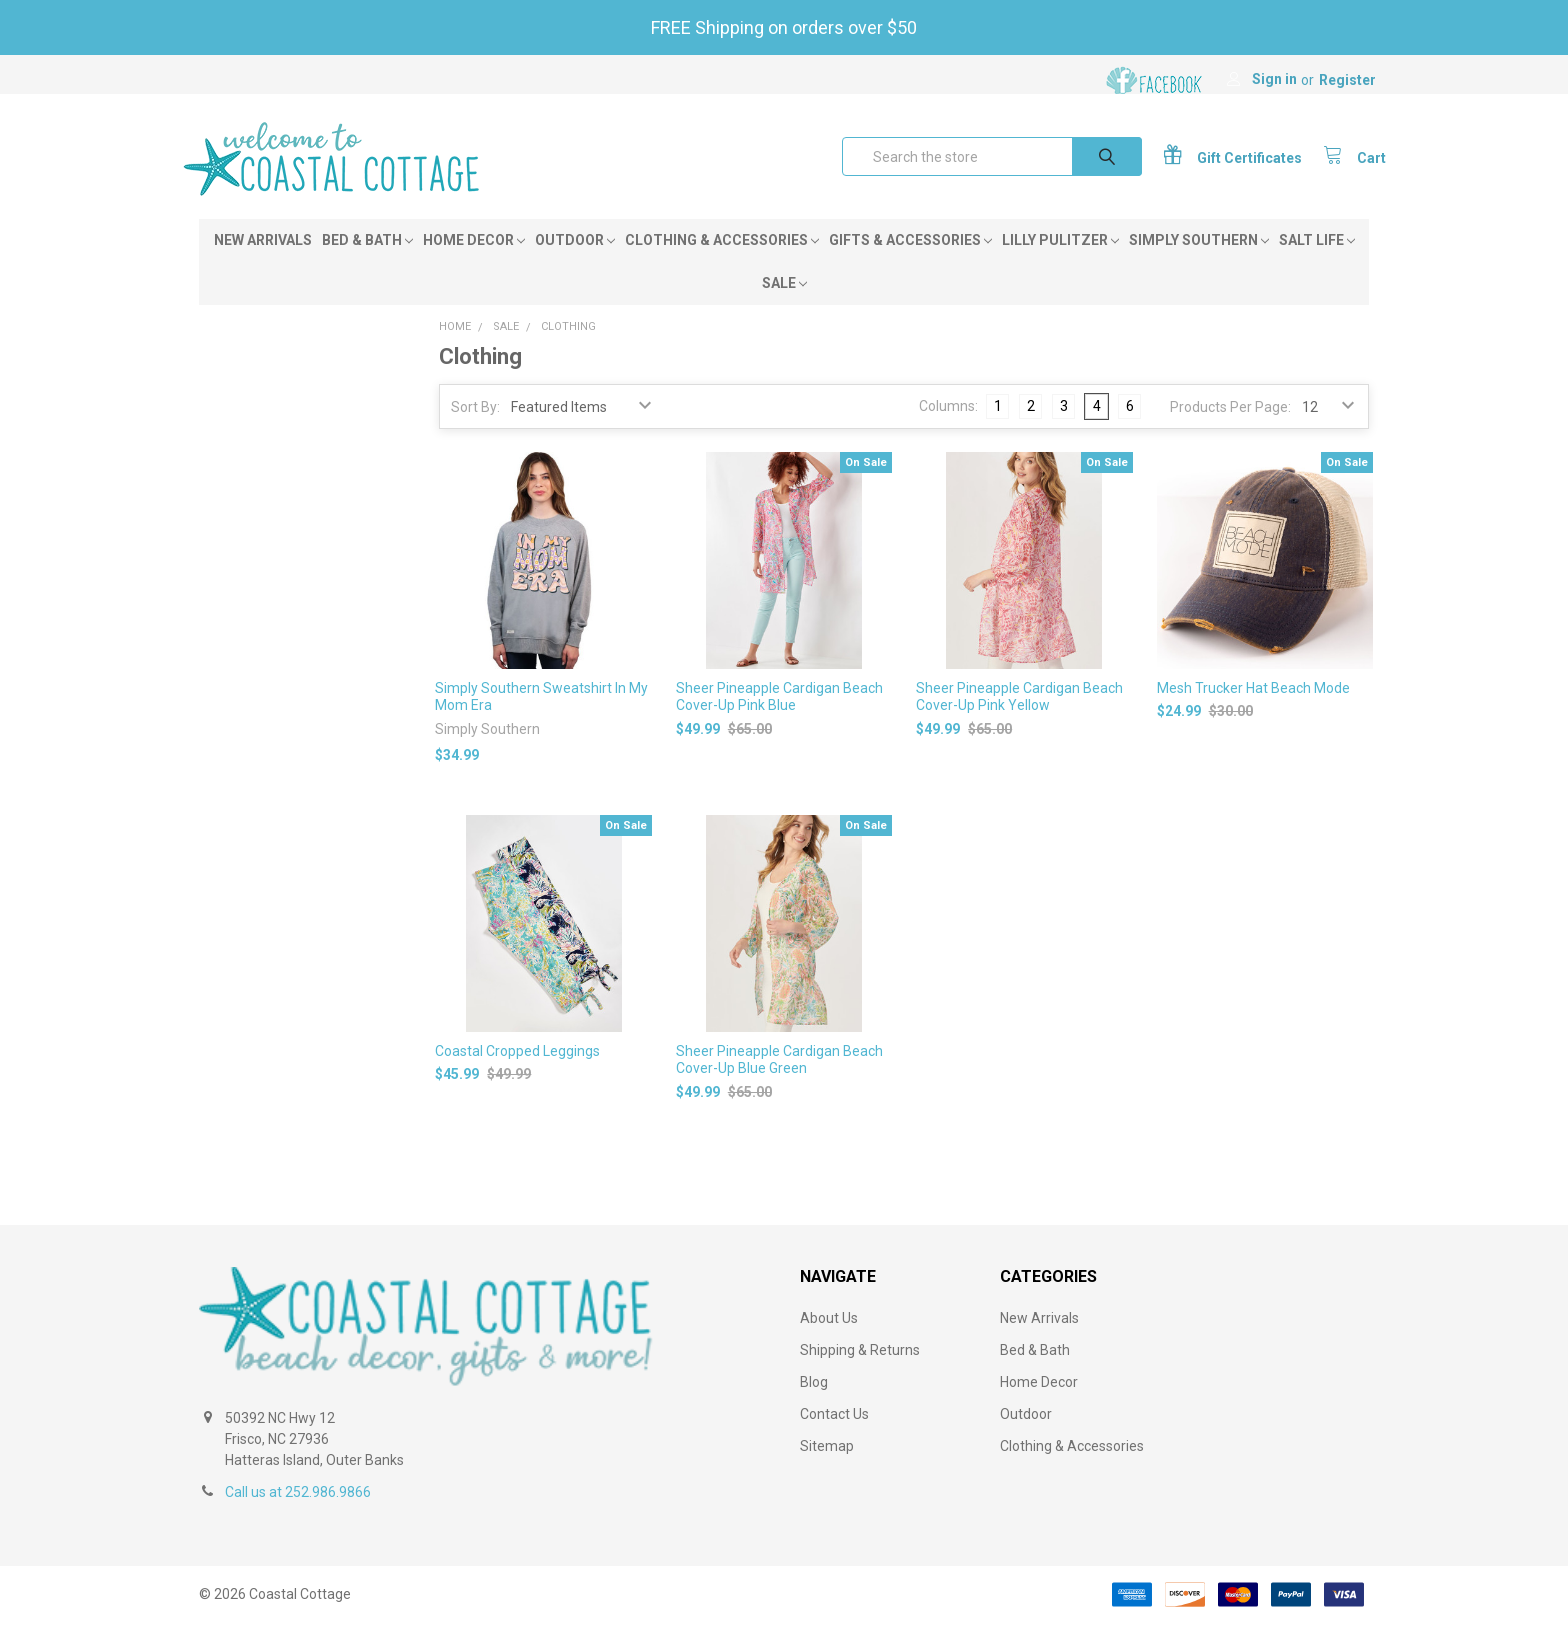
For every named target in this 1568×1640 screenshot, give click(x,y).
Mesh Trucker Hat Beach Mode (1253, 704)
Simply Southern (1199, 257)
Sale (784, 300)
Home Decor (474, 257)
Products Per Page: (1230, 424)
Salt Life (1317, 257)
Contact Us (834, 1431)
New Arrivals (263, 257)
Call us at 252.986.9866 (298, 1509)
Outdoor (575, 257)
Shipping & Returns (860, 1367)
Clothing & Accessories (722, 257)
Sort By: (475, 424)
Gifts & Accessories (910, 257)
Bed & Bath (367, 257)
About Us (829, 1335)
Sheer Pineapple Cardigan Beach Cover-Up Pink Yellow (1019, 713)
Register (1347, 80)
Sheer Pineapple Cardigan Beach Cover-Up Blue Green (779, 1077)
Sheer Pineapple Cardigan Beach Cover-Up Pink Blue (779, 713)
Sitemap (827, 1463)
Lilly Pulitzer (1060, 257)
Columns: (948, 423)
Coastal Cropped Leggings (517, 1068)
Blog (814, 1399)
